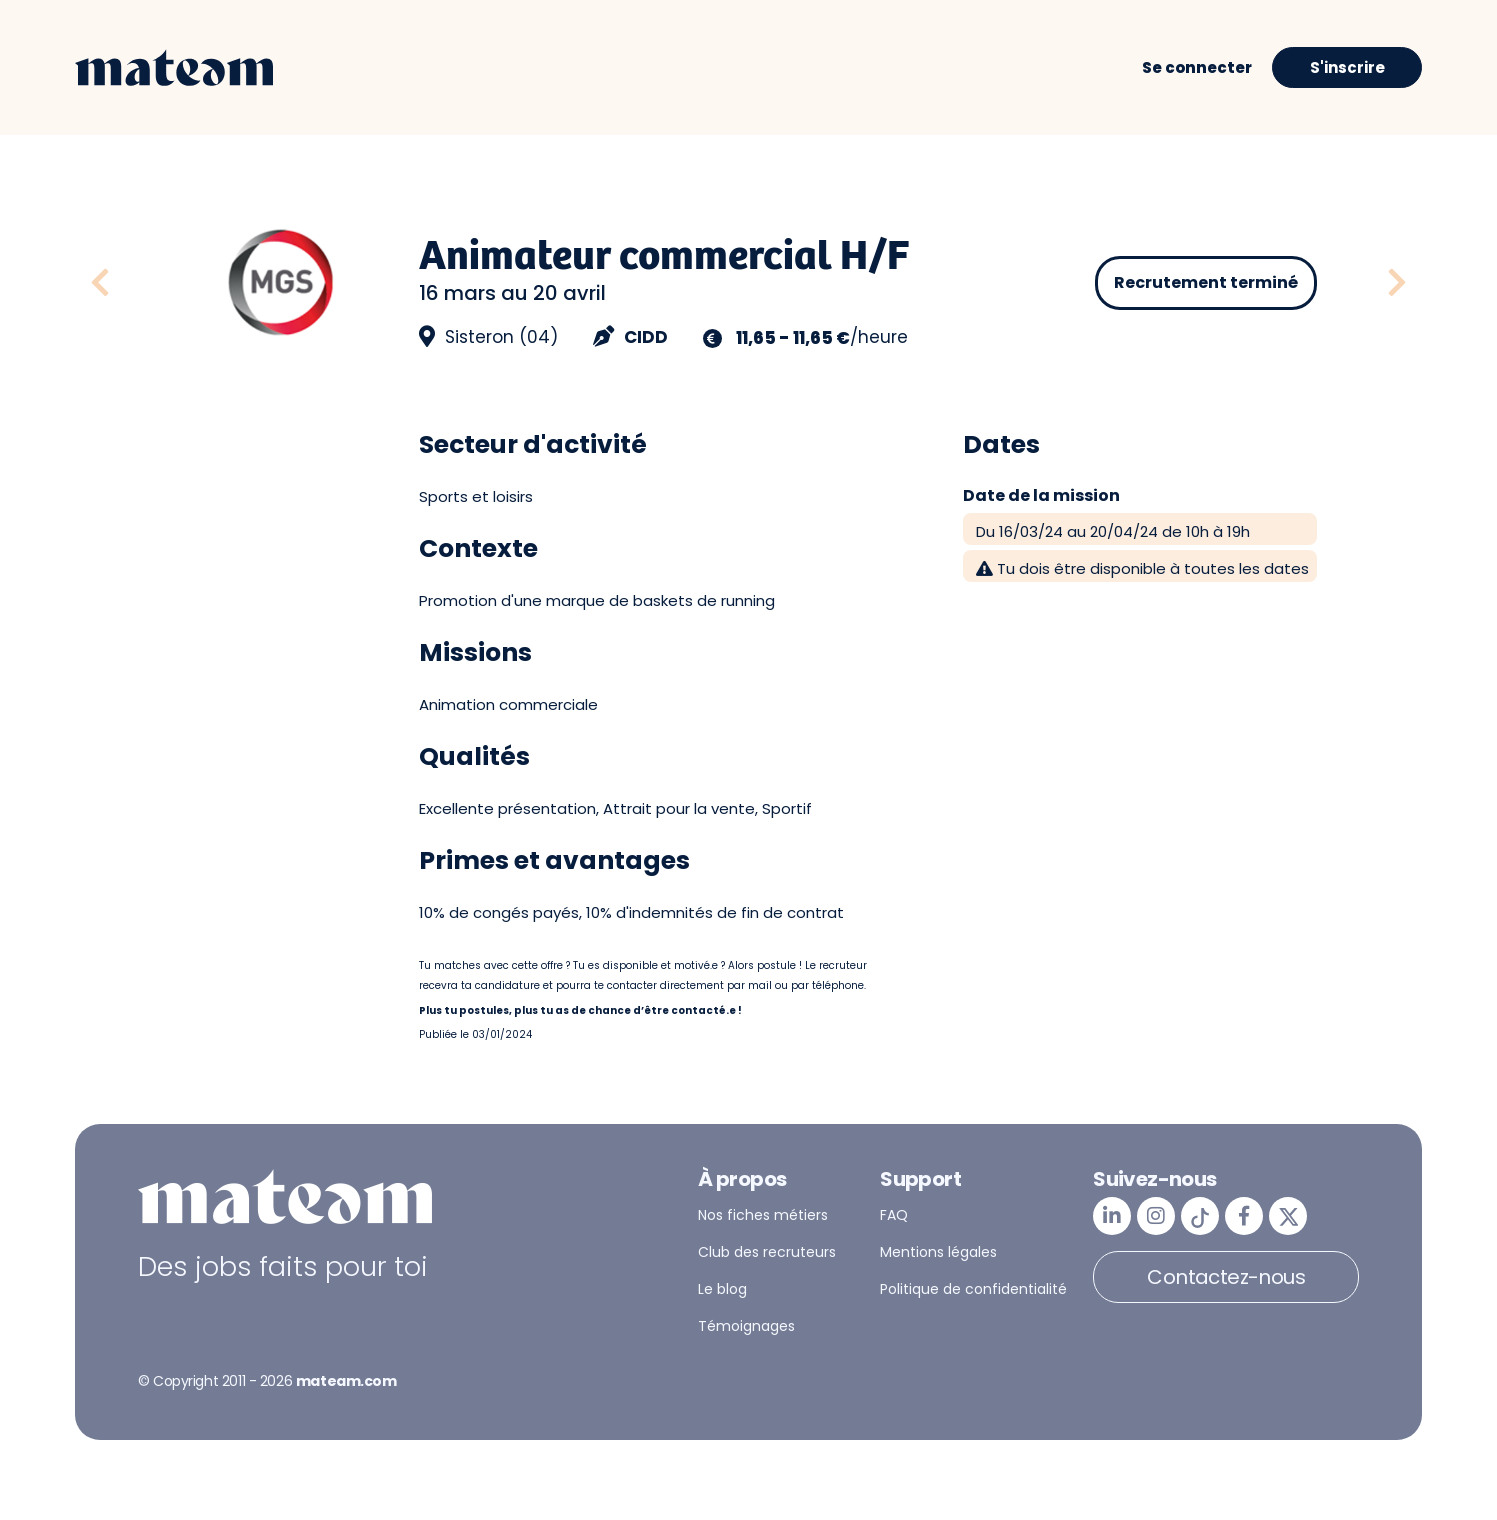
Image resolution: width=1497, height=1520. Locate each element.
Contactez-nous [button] (1226, 1277)
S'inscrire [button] (1347, 67)
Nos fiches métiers (763, 1215)
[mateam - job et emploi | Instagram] (1156, 1216)
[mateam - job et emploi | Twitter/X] (1288, 1216)
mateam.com (346, 1381)
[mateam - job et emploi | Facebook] (1244, 1216)
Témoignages (746, 1326)
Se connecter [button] (1197, 67)
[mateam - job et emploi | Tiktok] (1200, 1216)
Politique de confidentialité (973, 1289)
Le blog (722, 1289)
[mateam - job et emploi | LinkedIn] (1112, 1216)
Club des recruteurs (767, 1252)
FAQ (894, 1215)
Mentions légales (938, 1252)
